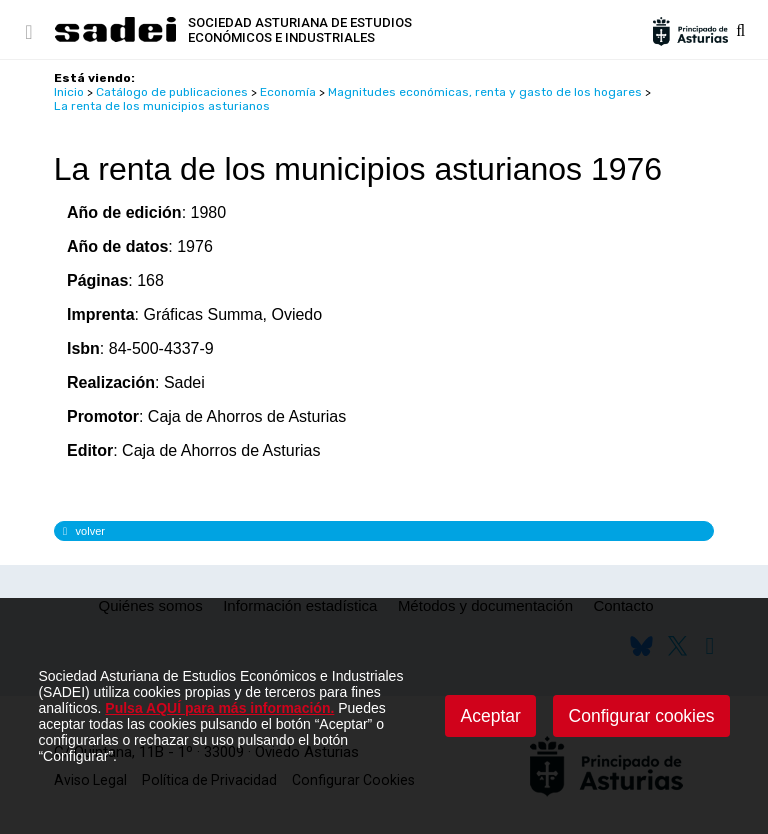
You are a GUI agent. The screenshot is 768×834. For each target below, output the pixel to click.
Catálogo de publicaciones (172, 92)
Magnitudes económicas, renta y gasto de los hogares (485, 92)
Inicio (69, 92)
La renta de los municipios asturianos (162, 106)
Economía (288, 92)
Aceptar (491, 716)
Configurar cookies (642, 716)
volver (84, 531)
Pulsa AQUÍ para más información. (219, 708)
